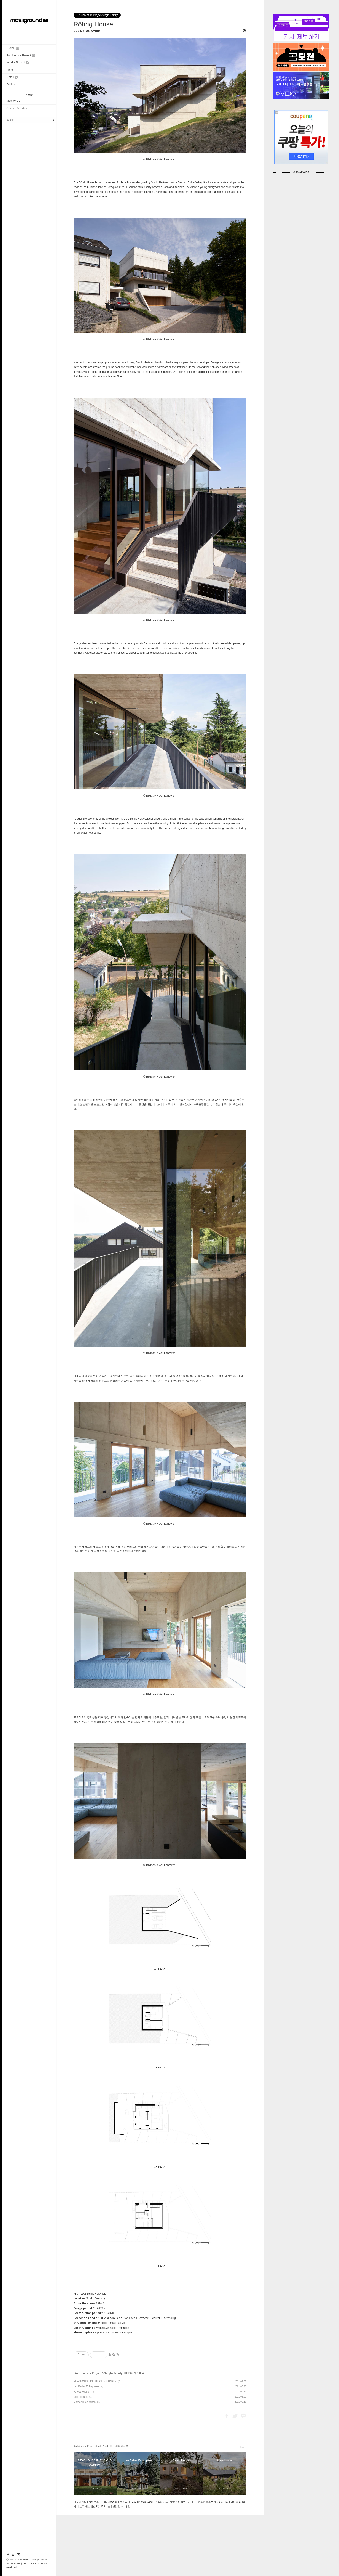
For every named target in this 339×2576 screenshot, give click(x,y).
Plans (11, 69)
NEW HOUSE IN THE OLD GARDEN (95, 2441)
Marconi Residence (85, 2462)
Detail (12, 77)
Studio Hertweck (96, 2293)
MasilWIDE (13, 100)
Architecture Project (20, 55)
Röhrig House (93, 24)
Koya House (81, 2457)
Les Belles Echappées (86, 2447)
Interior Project (17, 62)
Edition (10, 84)
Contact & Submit (17, 108)
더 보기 (242, 2507)
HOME (12, 48)
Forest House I (82, 2452)
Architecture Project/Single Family (97, 15)
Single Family (113, 2433)
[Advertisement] (160, 2370)
